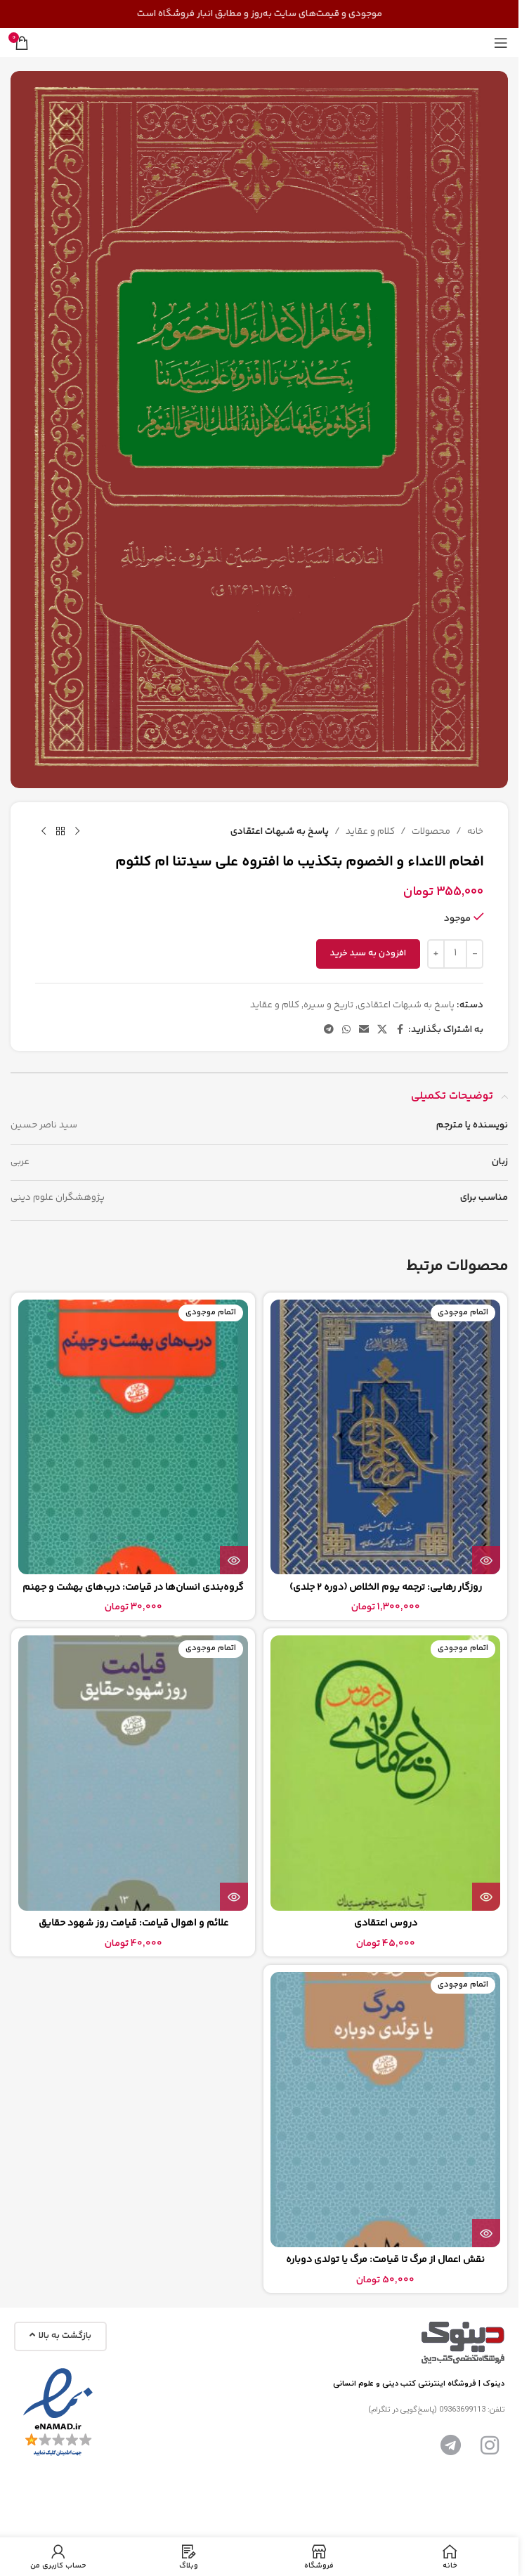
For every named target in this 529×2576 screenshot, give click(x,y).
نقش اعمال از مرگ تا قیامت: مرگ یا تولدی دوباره (385, 2260)
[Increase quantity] (436, 953)
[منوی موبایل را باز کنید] (501, 43)
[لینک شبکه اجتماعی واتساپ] (346, 1030)
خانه (475, 831)
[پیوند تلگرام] (329, 1030)
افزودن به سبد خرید (368, 953)
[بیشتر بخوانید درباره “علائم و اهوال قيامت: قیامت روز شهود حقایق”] (234, 1897)
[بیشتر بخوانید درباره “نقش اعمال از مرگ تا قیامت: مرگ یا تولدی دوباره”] (486, 2233)
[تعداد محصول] (455, 953)
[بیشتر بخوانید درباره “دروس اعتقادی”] (486, 1897)
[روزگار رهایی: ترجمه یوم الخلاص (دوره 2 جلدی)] (385, 1437)
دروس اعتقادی (385, 1923)
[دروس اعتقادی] (385, 1773)
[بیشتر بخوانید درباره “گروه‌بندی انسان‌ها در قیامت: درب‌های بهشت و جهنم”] (234, 1560)
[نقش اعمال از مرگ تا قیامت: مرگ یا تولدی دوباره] (385, 2109)
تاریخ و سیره (328, 1004)
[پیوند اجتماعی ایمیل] (364, 1030)
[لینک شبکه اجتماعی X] (382, 1030)
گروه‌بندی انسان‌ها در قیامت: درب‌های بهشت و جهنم (133, 1587)
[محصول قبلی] (77, 831)
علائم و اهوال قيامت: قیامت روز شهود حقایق (133, 1923)
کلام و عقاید (370, 831)
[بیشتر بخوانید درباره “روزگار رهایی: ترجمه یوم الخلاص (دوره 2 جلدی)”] (486, 1560)
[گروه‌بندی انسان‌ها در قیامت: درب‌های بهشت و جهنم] (133, 1437)
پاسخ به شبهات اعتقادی (279, 831)
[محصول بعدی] (43, 831)
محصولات (431, 831)
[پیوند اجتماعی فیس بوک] (399, 1030)
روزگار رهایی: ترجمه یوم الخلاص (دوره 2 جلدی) (385, 1587)
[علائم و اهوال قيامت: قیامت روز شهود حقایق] (133, 1773)
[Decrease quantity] (474, 953)
